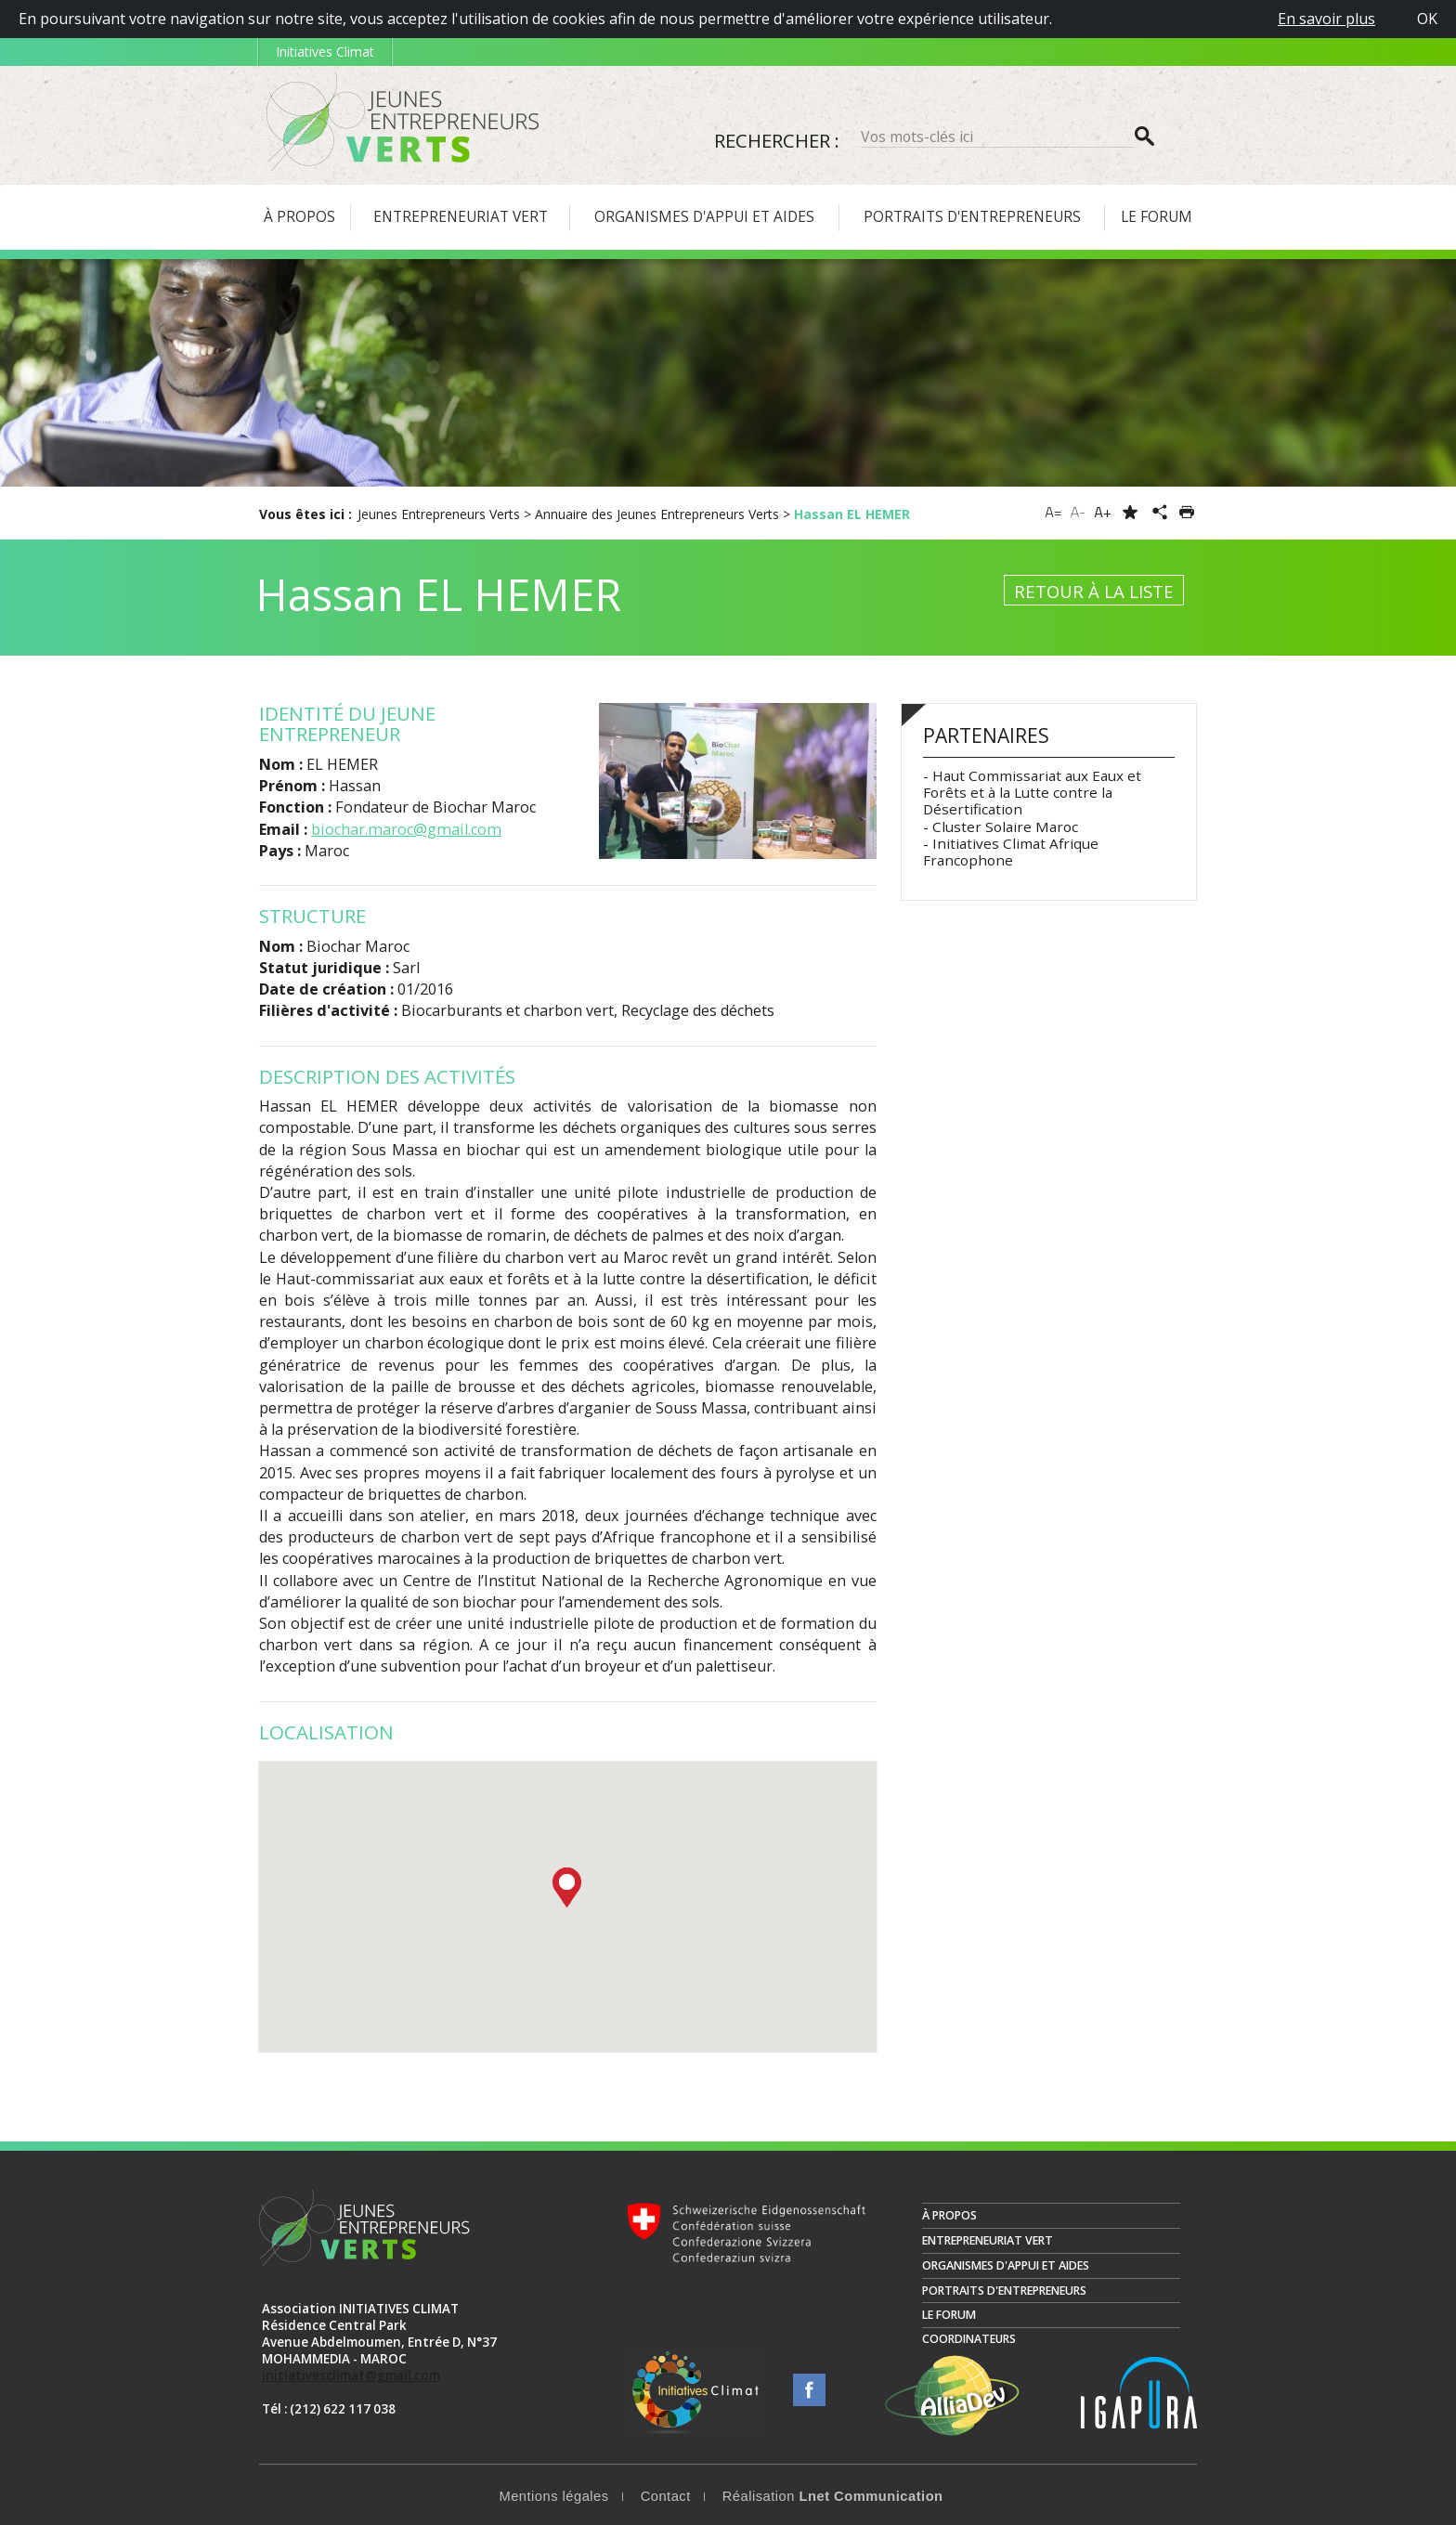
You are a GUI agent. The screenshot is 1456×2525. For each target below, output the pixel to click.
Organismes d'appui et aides (1005, 2265)
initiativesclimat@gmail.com (351, 2375)
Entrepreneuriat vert (987, 2240)
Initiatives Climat (325, 51)
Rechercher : (776, 140)
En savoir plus (1326, 18)
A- (1078, 512)
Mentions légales (553, 2496)
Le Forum (949, 2315)
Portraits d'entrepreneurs (1004, 2290)
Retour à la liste (1094, 591)
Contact (666, 2496)
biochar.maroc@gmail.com (406, 829)
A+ (1103, 512)
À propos (949, 2215)
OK (1427, 18)
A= (1053, 512)
